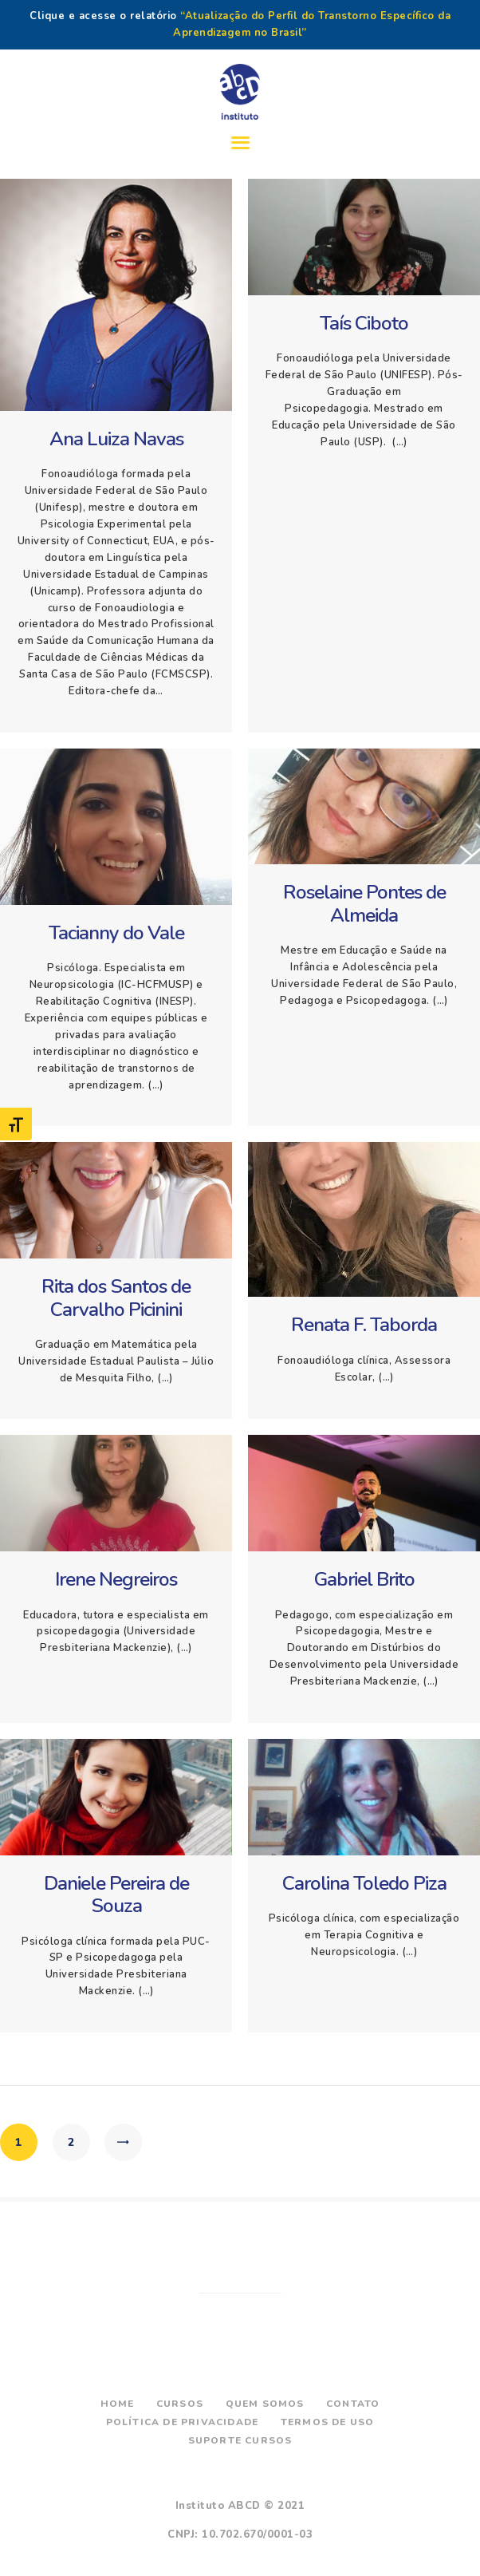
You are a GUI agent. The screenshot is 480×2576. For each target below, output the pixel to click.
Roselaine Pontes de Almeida (364, 904)
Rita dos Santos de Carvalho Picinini (116, 1298)
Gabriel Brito (364, 1579)
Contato (353, 2403)
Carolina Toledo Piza (364, 1883)
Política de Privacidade (182, 2422)
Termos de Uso (328, 2422)
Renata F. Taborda (364, 1325)
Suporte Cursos (240, 2440)
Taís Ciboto (364, 323)
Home (117, 2403)
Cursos (179, 2403)
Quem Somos (265, 2403)
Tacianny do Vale (116, 933)
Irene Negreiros (116, 1579)
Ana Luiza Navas (116, 439)
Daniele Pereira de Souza (116, 1895)
